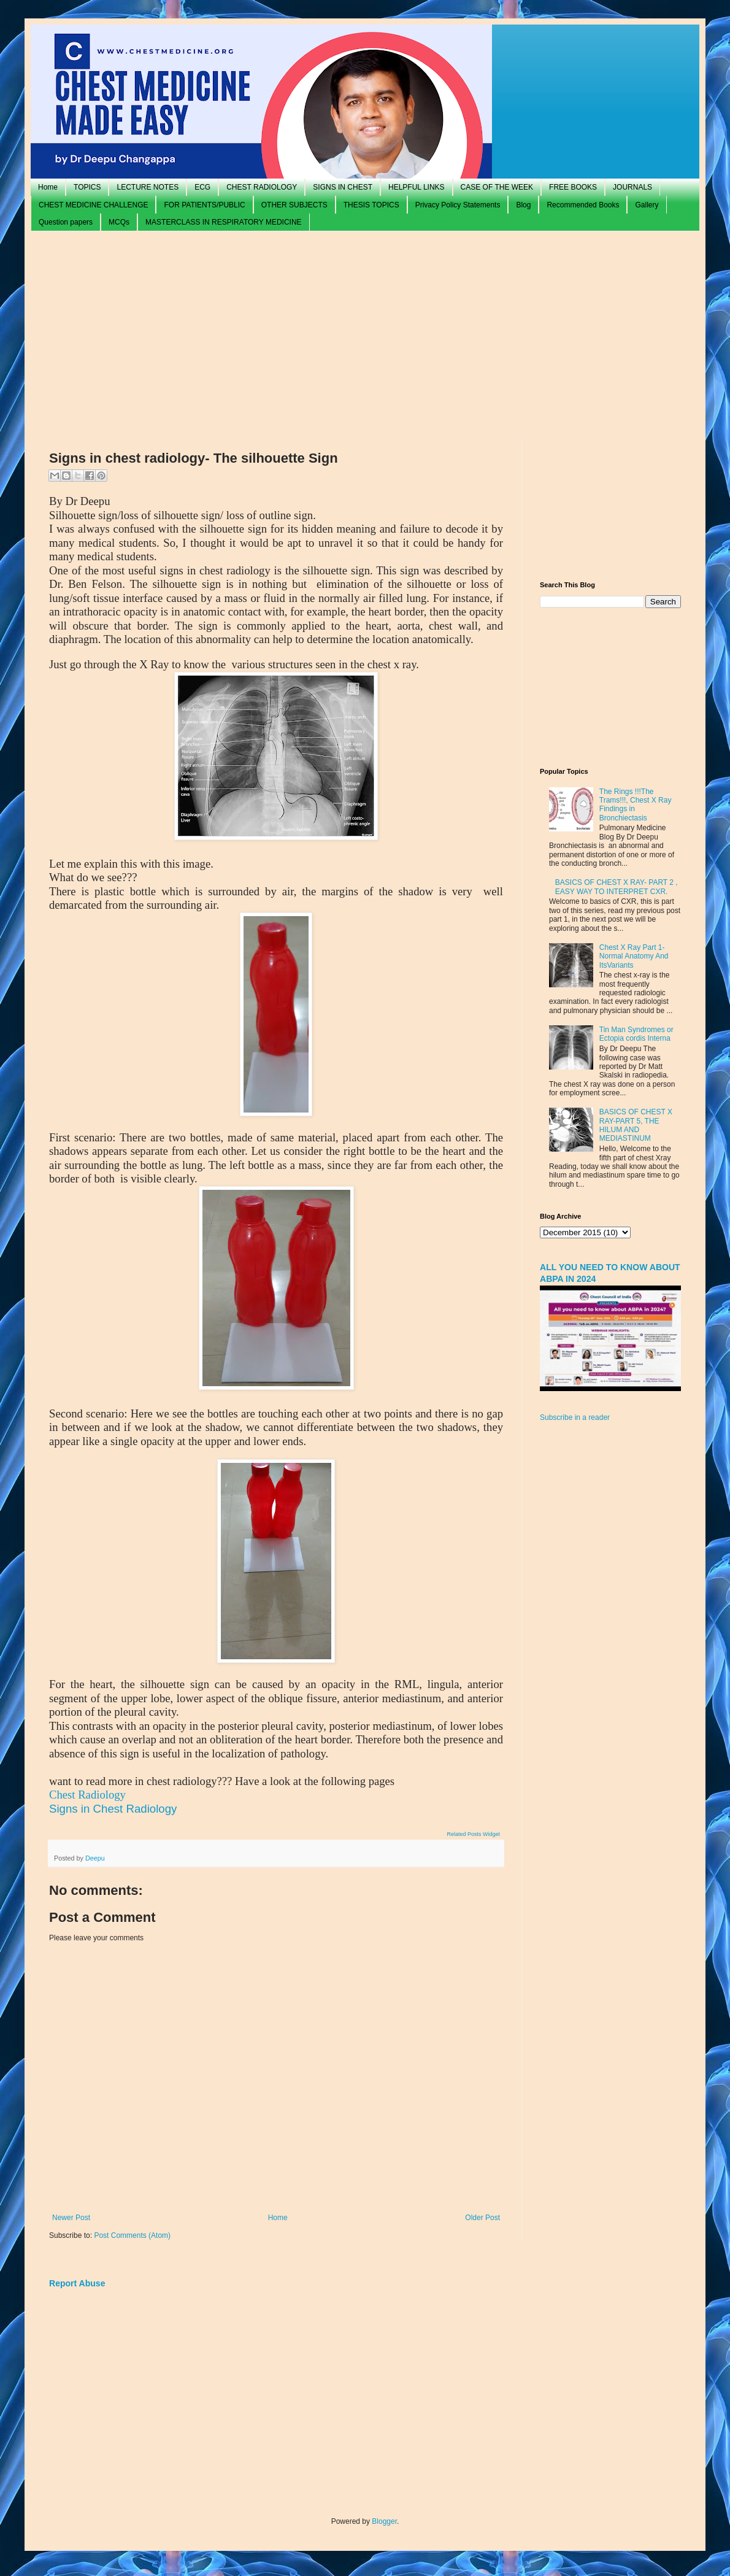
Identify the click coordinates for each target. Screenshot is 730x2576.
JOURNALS (632, 187)
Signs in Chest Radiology (113, 1808)
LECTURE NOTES (148, 187)
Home (48, 187)
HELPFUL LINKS (416, 187)
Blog (523, 205)
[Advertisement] (365, 336)
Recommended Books (583, 205)
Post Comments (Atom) (132, 2235)
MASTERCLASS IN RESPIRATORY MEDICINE (223, 222)
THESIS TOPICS (371, 205)
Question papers (66, 222)
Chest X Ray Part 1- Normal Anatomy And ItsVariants (634, 956)
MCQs (119, 222)
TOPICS (87, 187)
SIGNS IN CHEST (342, 187)
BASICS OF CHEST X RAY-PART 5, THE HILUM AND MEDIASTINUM (635, 1125)
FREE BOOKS (573, 187)
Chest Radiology (87, 1794)
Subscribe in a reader (575, 1417)
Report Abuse (77, 2283)
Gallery (646, 205)
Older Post (482, 2217)
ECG (202, 187)
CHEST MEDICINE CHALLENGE (93, 205)
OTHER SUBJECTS (294, 205)
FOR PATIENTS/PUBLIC (204, 205)
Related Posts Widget (473, 1834)
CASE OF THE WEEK (497, 187)
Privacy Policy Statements (458, 205)
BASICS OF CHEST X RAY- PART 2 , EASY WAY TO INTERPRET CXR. (616, 886)
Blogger (384, 2521)
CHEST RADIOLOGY (261, 187)
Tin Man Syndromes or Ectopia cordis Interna (636, 1034)
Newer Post (71, 2217)
